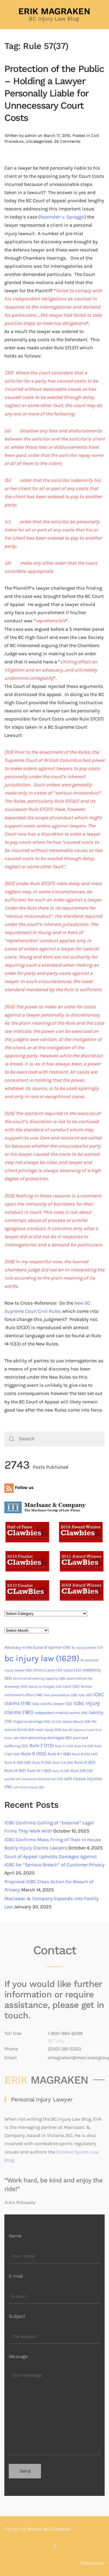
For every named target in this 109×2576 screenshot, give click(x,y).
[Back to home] (54, 14)
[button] (54, 2546)
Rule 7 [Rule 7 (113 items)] (41, 1745)
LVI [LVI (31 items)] (56, 1722)
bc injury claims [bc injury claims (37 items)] (87, 1647)
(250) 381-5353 (64, 2049)
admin (30, 135)
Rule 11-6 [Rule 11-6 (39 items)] (63, 1763)
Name (15, 2236)
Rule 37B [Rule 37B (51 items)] (82, 1770)
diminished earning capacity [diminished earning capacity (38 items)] (39, 1678)
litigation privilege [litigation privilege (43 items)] (31, 1721)
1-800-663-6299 (65, 2033)
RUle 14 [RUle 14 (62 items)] (15, 1770)
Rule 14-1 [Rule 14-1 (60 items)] (39, 1770)
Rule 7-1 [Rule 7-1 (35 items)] (64, 1746)
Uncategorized (39, 141)
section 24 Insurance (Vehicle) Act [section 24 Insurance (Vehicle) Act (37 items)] (33, 1779)
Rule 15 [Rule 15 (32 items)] (60, 1771)
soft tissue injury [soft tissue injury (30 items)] (28, 1787)
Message (18, 2356)
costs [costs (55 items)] (72, 1670)
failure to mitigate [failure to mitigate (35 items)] (45, 1687)
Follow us (18, 1487)
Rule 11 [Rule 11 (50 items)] (41, 1762)
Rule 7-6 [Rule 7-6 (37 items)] (83, 1746)
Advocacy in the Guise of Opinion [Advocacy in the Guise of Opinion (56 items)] (37, 1647)
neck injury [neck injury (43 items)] (48, 1730)
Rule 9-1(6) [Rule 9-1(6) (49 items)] (17, 1762)
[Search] (54, 1439)
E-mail (16, 2276)
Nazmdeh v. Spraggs (62, 217)
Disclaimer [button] (93, 2563)
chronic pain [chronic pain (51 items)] (47, 1670)
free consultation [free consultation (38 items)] (60, 1695)
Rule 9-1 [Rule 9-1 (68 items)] (59, 1754)
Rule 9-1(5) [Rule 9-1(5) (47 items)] (85, 1754)
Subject (17, 2316)
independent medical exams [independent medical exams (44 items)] (60, 1713)
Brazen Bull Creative (48, 2529)
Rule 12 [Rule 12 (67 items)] (84, 1762)
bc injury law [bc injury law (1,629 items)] (41, 1658)
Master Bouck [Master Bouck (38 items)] (76, 1721)
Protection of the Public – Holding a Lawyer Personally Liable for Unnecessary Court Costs (54, 93)
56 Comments (67, 141)
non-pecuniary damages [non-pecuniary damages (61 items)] (46, 1737)
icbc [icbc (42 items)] (85, 1695)
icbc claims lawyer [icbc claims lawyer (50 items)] (52, 1703)
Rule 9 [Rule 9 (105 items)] (34, 1753)
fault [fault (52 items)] (71, 1686)
